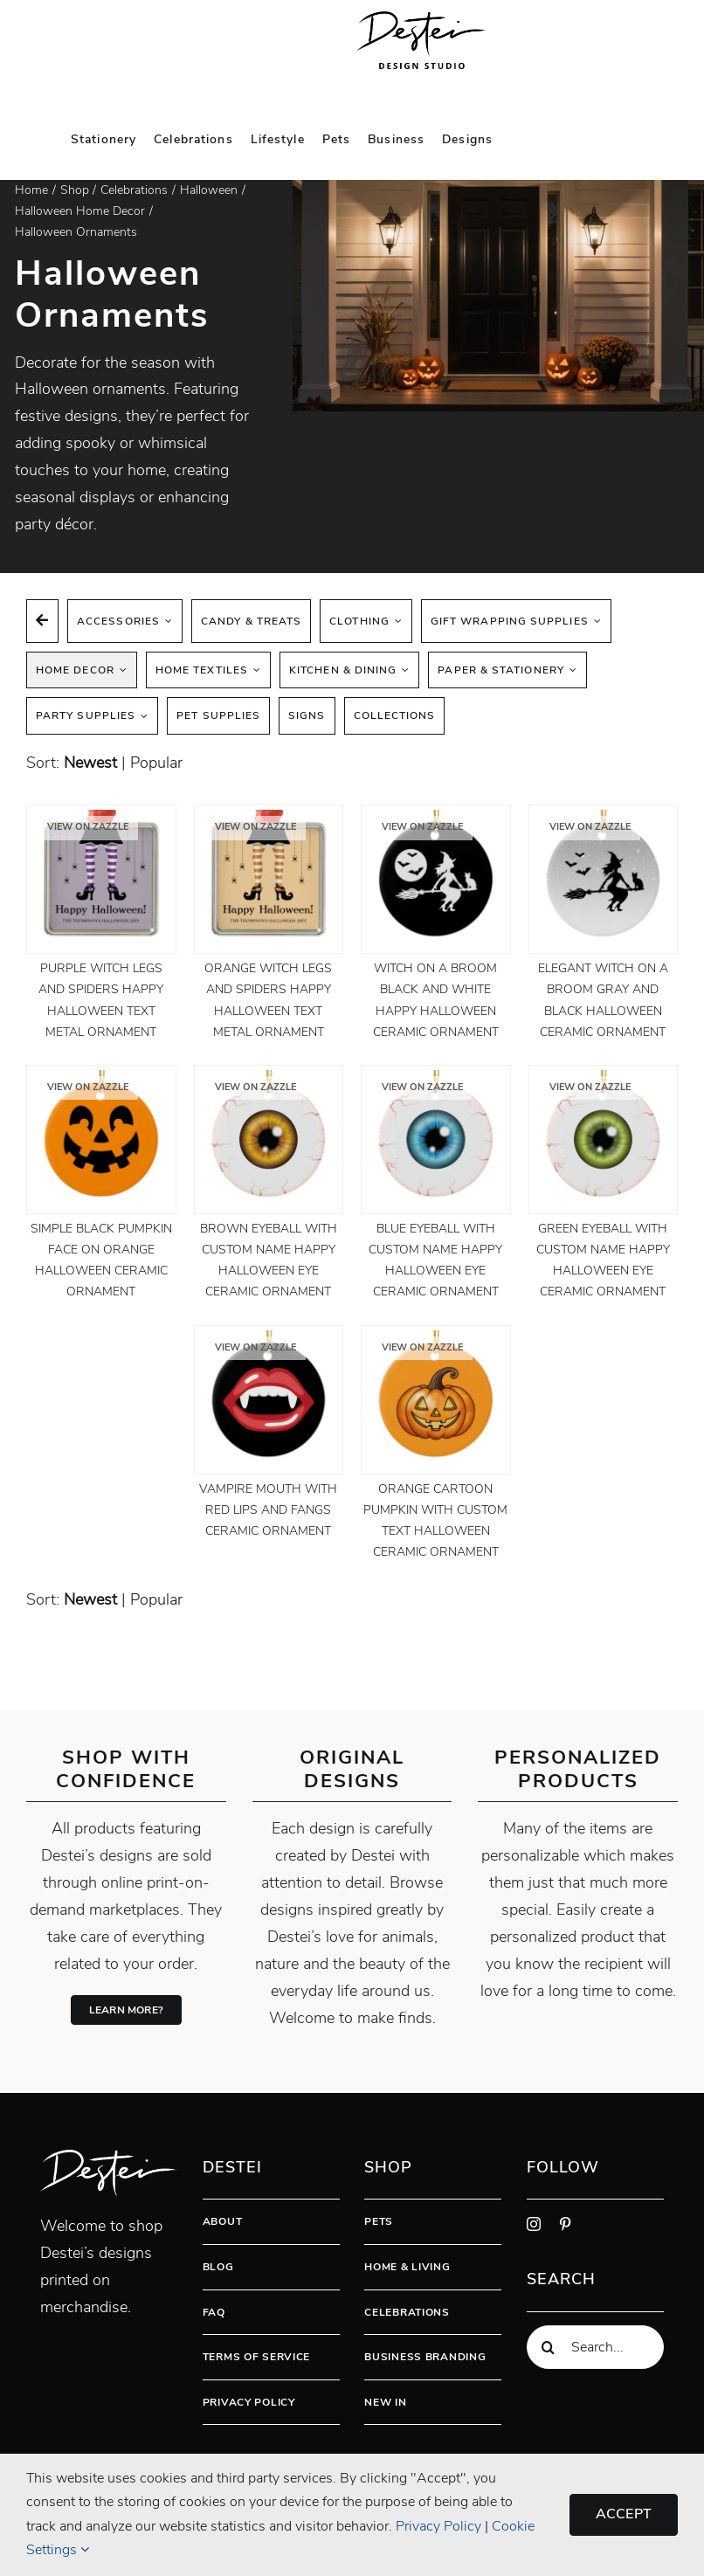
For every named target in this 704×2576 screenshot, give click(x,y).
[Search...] (595, 2347)
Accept (624, 2514)
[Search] (548, 2347)
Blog (218, 2267)
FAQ (214, 2312)
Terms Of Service (257, 2357)
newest (90, 762)
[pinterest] (565, 2224)
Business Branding (425, 2357)
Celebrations (407, 2312)
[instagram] (534, 2224)
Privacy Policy (249, 2402)
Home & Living (407, 2267)
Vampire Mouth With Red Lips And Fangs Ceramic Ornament (268, 1510)
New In (385, 2402)
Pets (378, 2221)
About (223, 2221)
